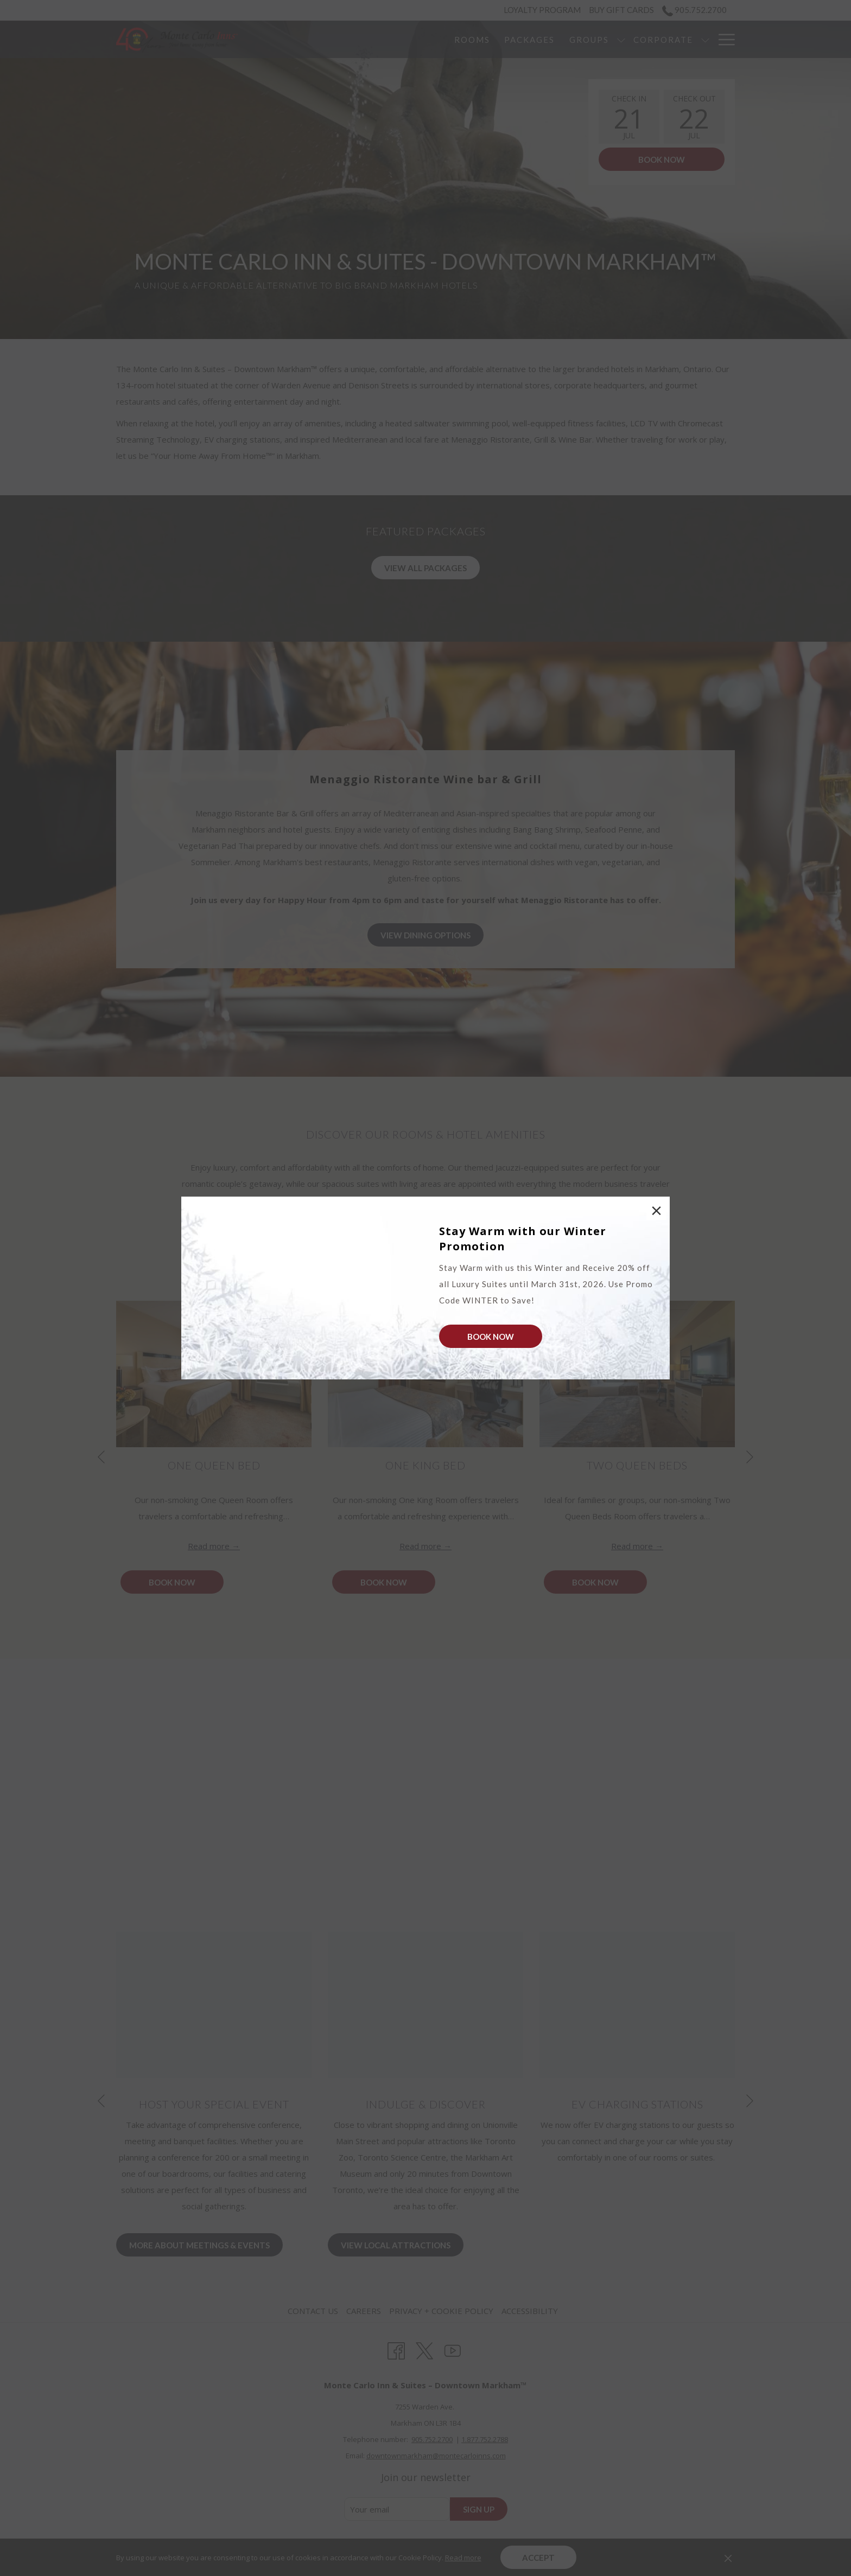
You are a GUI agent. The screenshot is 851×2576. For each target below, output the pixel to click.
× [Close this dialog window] (655, 1212)
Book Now (490, 1336)
